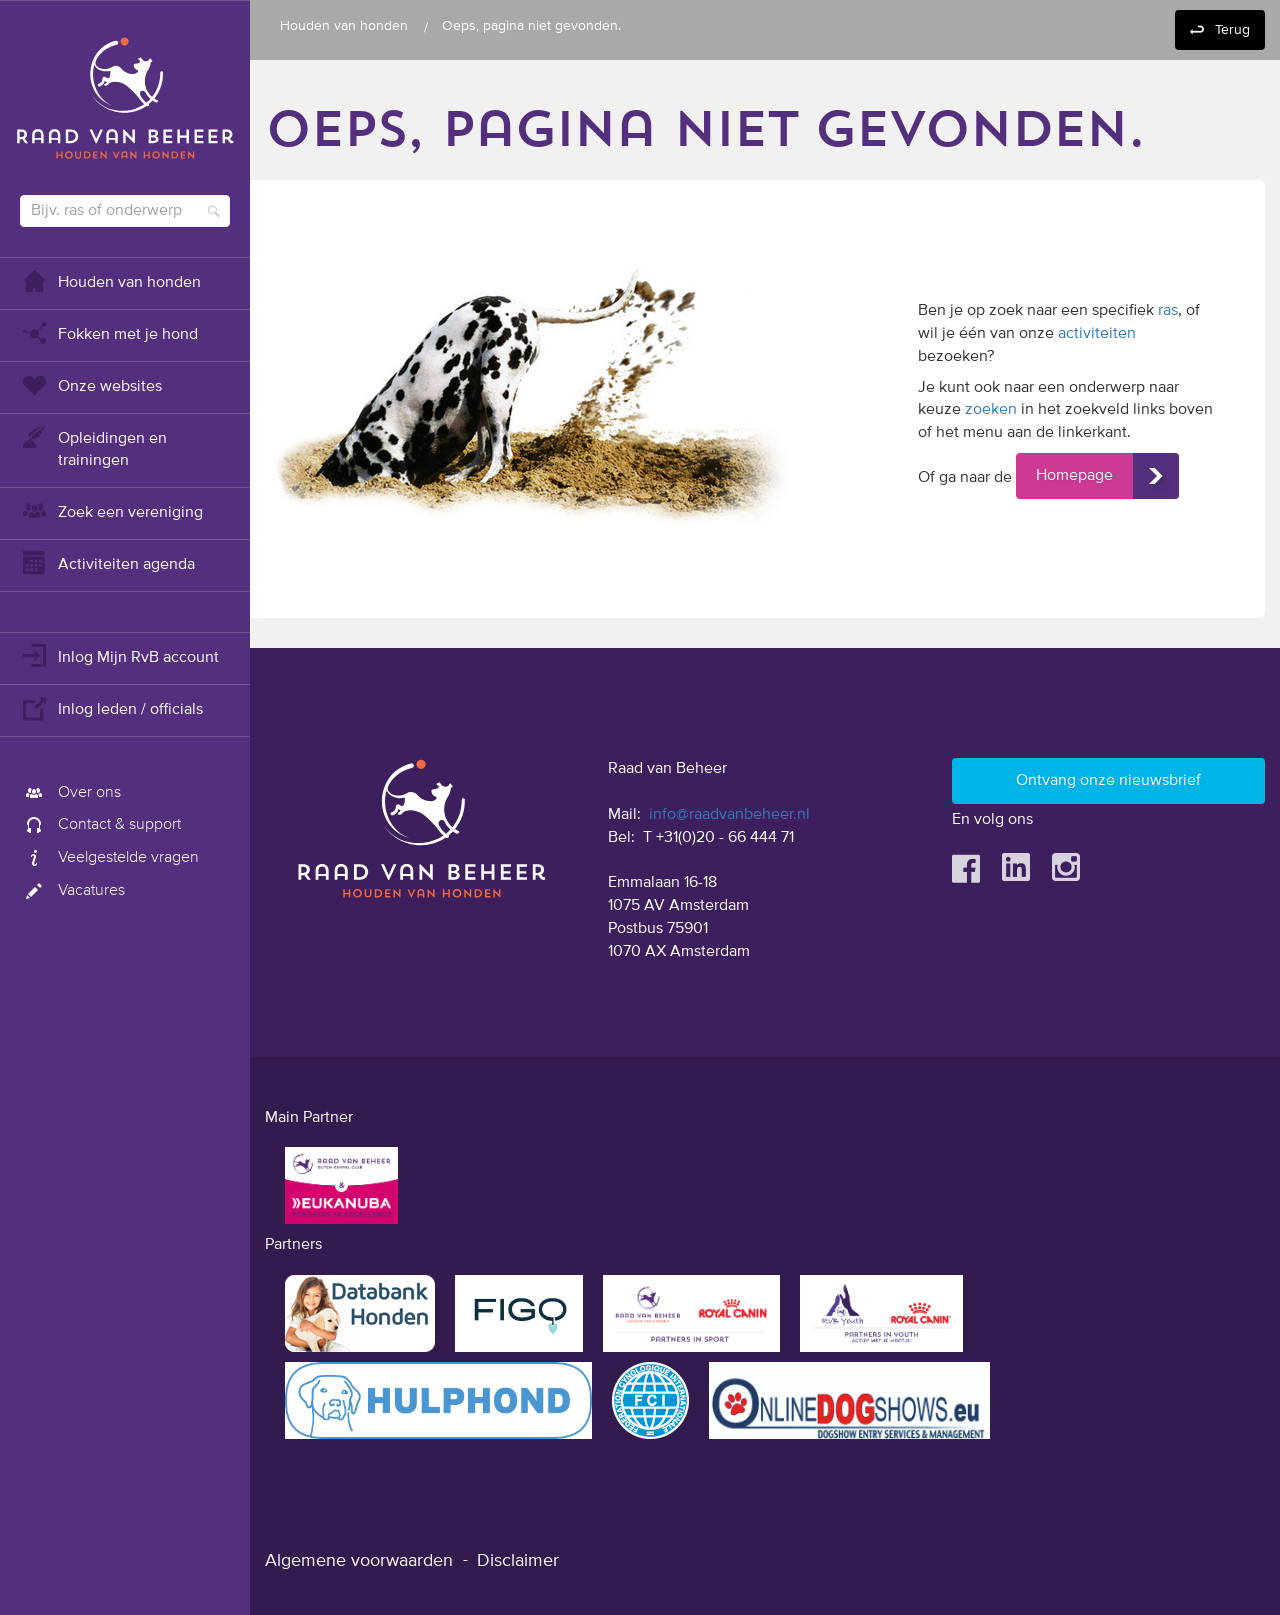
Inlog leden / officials (111, 707)
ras (1168, 311)
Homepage (1074, 476)
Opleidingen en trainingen (93, 447)
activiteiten (1097, 334)
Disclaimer (518, 1561)
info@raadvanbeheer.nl (729, 815)
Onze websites (91, 384)
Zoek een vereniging (111, 510)
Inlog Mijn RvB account (119, 655)
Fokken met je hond (109, 332)
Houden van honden (110, 280)
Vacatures (72, 891)
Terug (1232, 30)
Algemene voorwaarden (359, 1561)
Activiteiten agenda (107, 562)
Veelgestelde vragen (109, 858)
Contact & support (100, 825)
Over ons (70, 793)
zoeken (991, 410)
